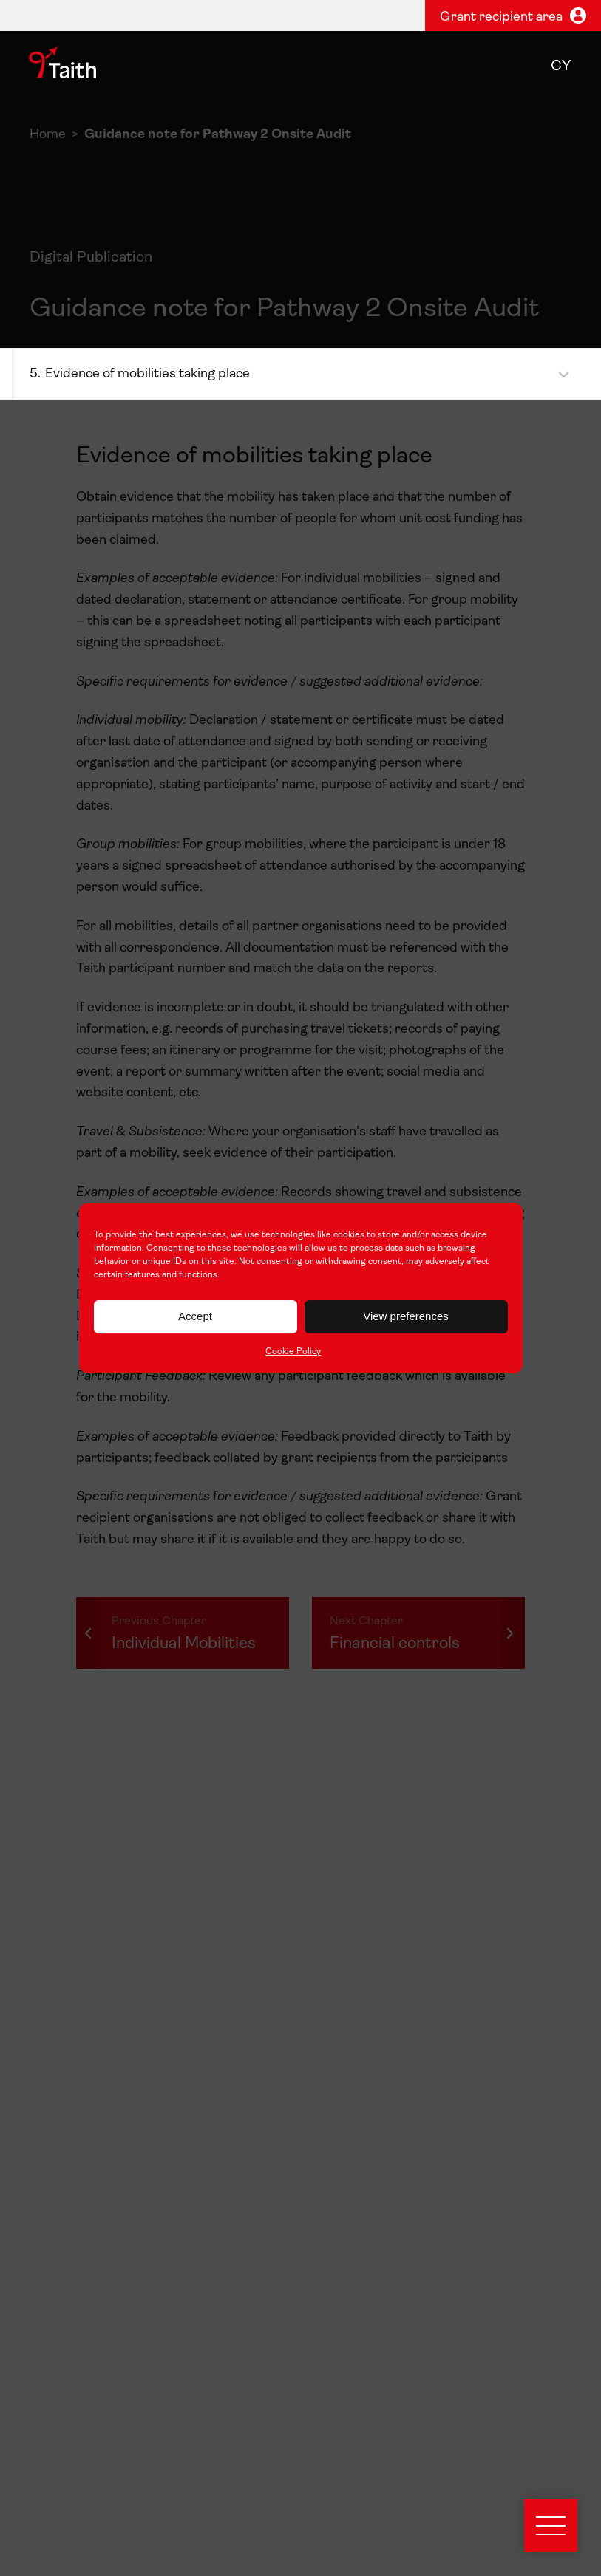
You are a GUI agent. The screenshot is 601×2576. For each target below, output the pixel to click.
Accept (195, 1316)
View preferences (406, 1316)
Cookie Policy (293, 1351)
